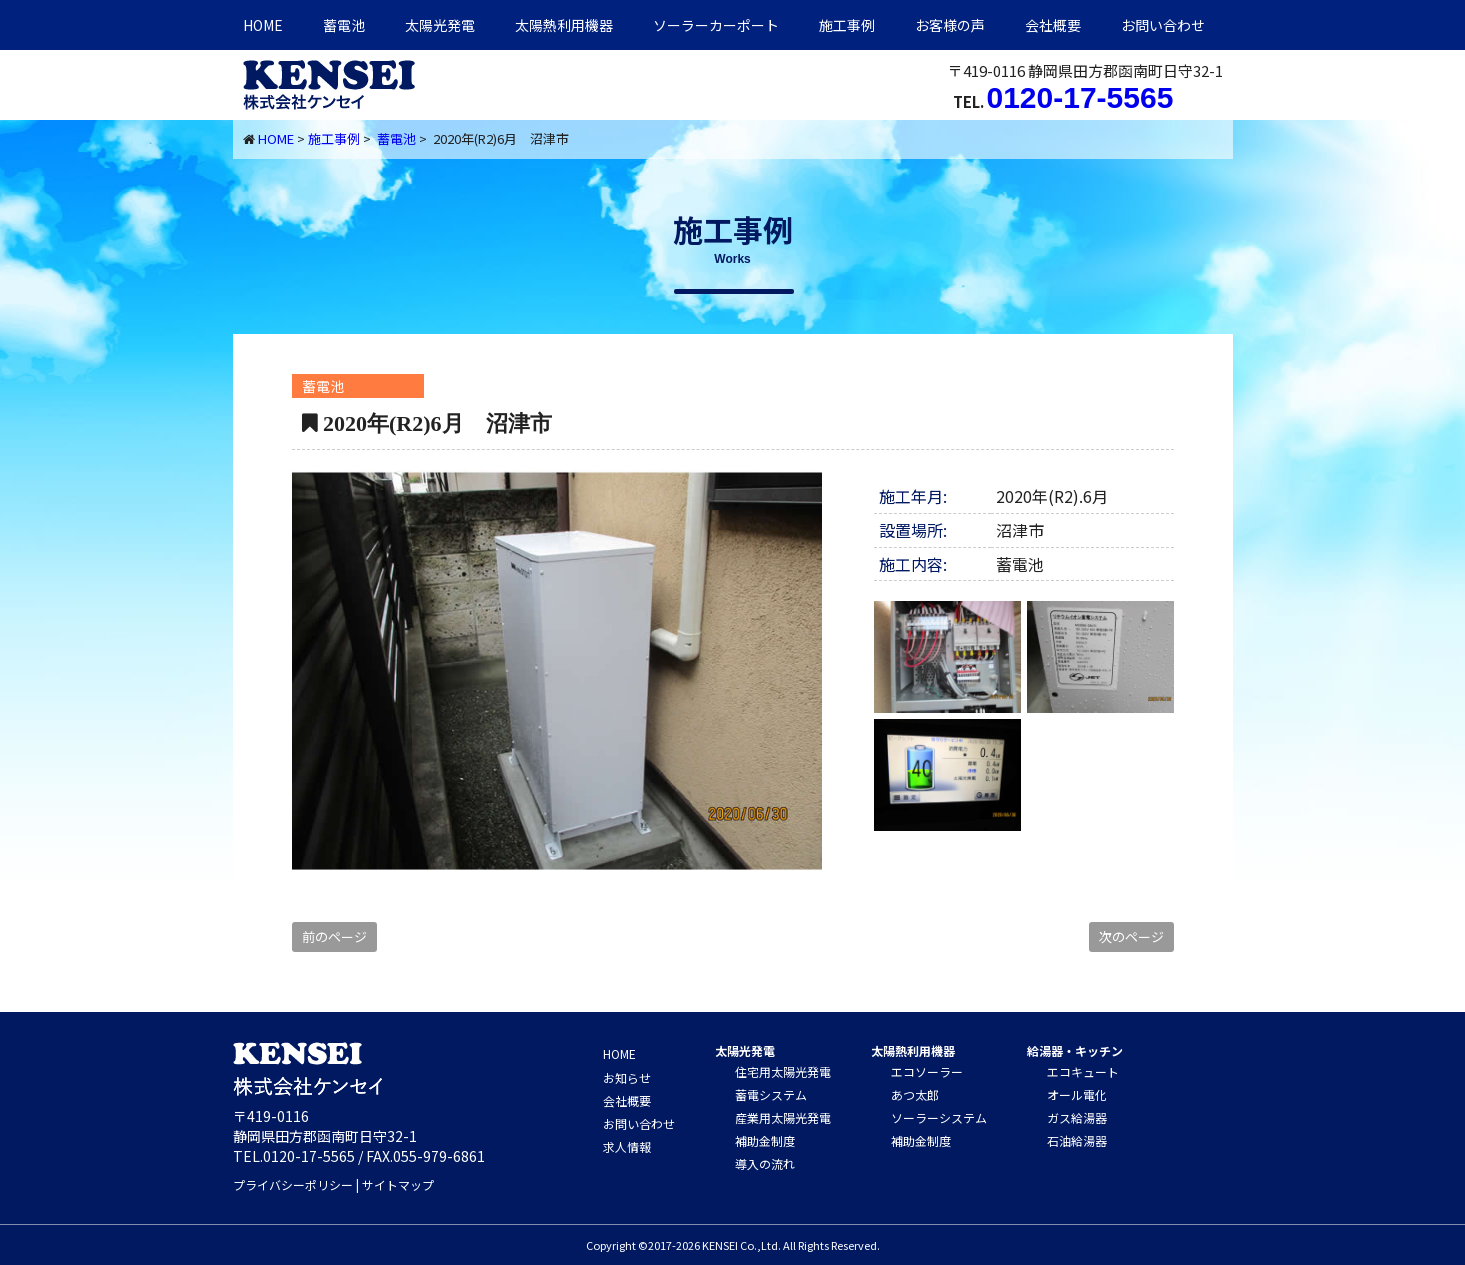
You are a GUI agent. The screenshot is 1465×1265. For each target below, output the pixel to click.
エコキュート (1083, 1071)
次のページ (1131, 936)
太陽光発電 (440, 25)
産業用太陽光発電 (783, 1117)
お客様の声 (950, 25)
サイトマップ (398, 1184)
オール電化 (1077, 1094)
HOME (263, 25)
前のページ (334, 936)
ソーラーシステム (939, 1117)
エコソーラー (927, 1071)
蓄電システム (771, 1094)
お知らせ (627, 1077)
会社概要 (1053, 25)
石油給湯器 (1077, 1140)
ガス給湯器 (1077, 1117)
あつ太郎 (915, 1094)
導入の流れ (765, 1163)
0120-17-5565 (1080, 97)
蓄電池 (344, 25)
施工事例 (847, 25)
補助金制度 (765, 1140)
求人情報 (627, 1146)
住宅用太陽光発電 (783, 1071)
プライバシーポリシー (293, 1184)
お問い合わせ (1163, 25)
